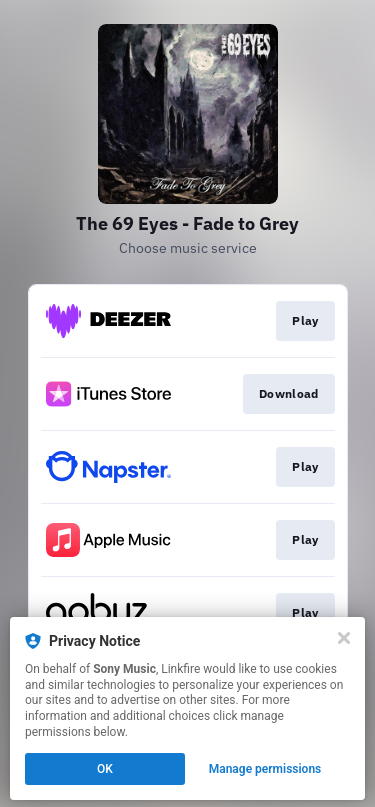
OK (105, 769)
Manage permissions (265, 769)
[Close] (344, 638)
